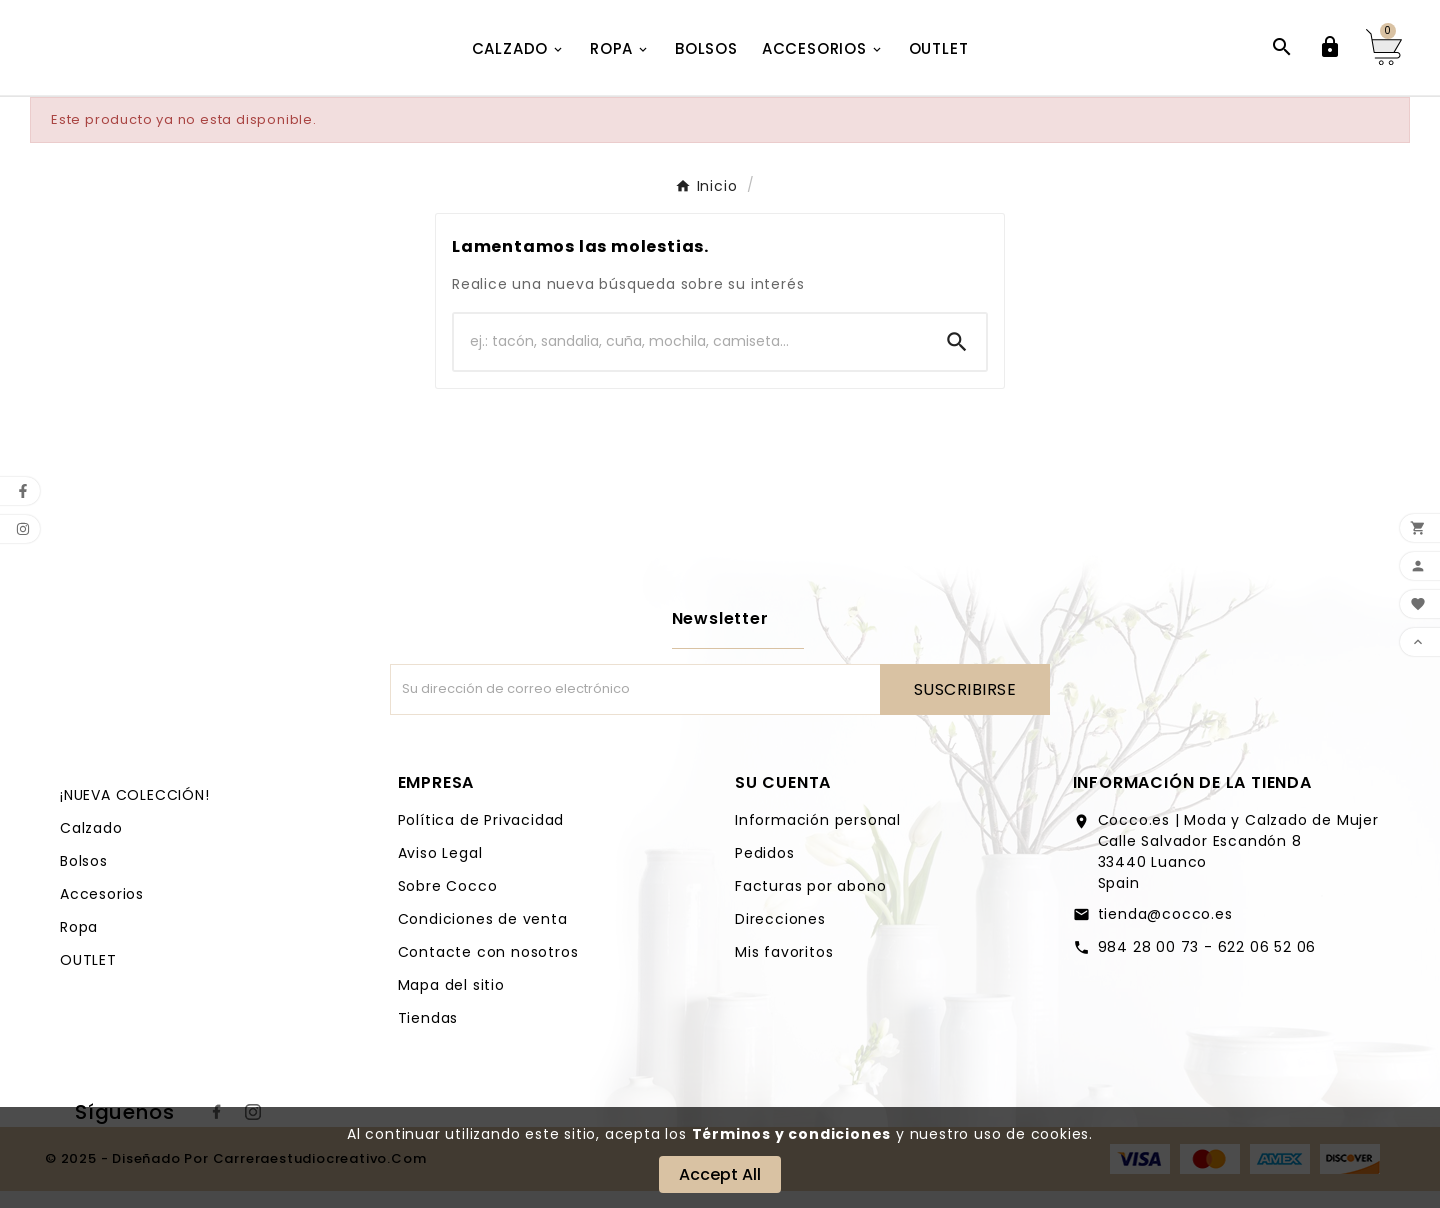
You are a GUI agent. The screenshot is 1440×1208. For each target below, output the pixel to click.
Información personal (818, 837)
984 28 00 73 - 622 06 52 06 (1207, 964)
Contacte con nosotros (488, 969)
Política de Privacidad (481, 837)
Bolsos (84, 878)
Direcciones (780, 936)
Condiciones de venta (483, 936)
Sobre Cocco (448, 903)
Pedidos (765, 870)
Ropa (79, 944)
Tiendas (428, 1035)
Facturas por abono (810, 903)
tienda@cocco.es (1165, 931)
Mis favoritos (784, 969)
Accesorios (102, 911)
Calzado (91, 845)
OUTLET (88, 977)
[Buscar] (691, 359)
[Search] (957, 359)
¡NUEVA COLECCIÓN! (135, 812)
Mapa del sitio (451, 1002)
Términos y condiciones (792, 1134)
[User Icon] (1330, 56)
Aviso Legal (440, 870)
